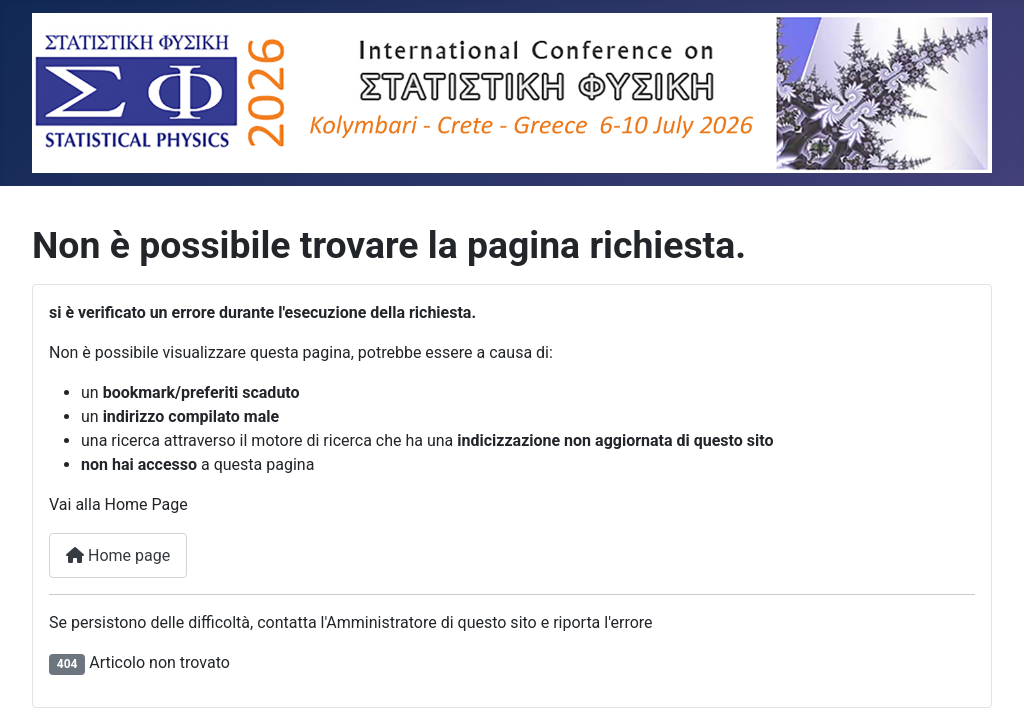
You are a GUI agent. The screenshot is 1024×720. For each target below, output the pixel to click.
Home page (118, 555)
